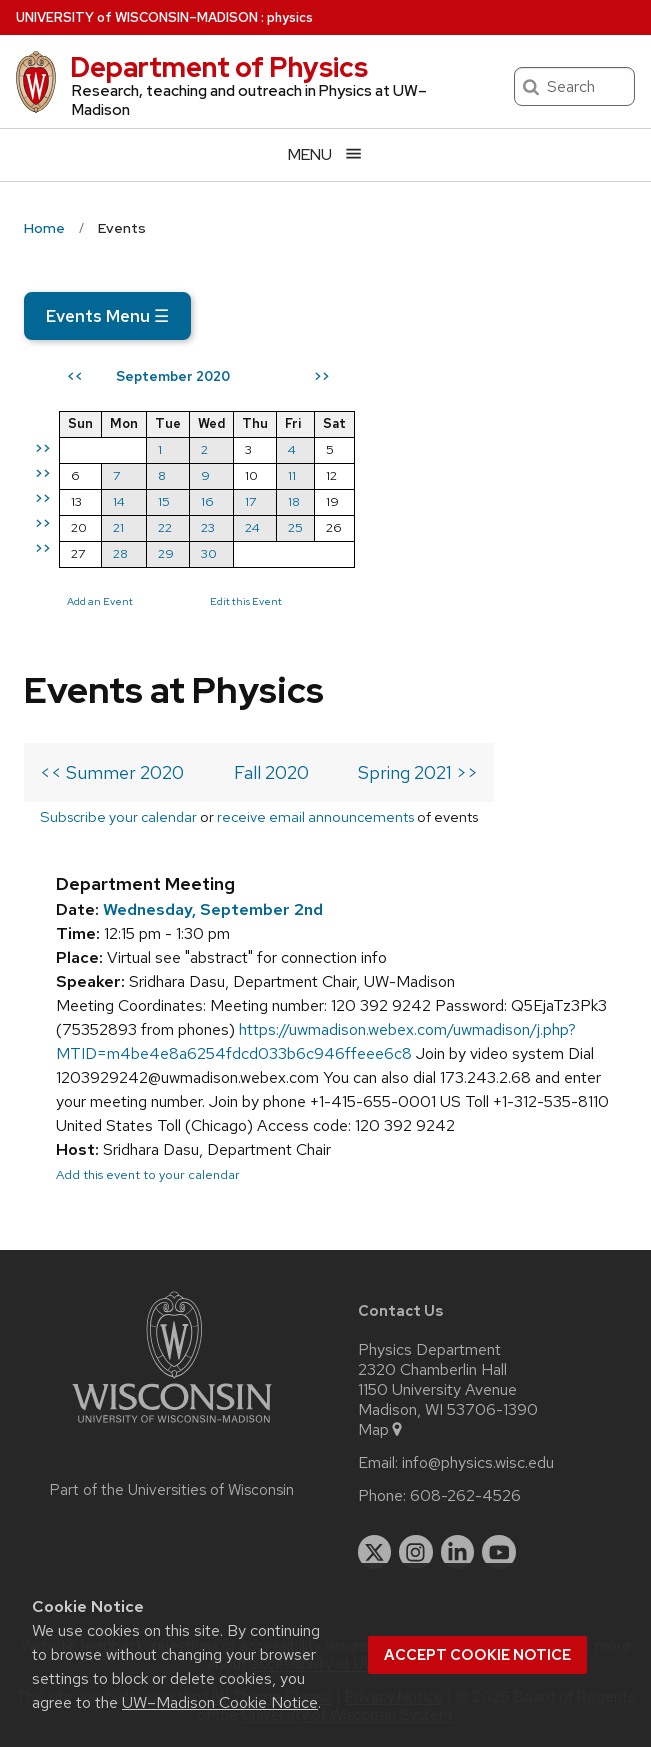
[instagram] (416, 1552)
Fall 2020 (271, 772)
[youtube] (499, 1552)
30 (209, 553)
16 (207, 501)
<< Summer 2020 (112, 772)
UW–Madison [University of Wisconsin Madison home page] (137, 17)
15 (164, 501)
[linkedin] (458, 1552)
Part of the (172, 1490)
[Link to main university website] (172, 1426)
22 (165, 527)
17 (250, 501)
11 (292, 475)
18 (294, 501)
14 (119, 501)
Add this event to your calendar (148, 1174)
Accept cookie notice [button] (477, 1655)
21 (118, 527)
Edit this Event (246, 601)
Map (381, 1430)
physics (290, 17)
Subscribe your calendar (118, 816)
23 (208, 527)
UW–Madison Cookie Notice (220, 1702)
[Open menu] (325, 154)
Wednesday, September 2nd (213, 909)
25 (295, 527)
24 (252, 527)
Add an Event (100, 601)
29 (166, 553)
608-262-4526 (465, 1496)
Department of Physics (219, 67)
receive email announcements (315, 816)
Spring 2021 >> (418, 772)
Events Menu (107, 316)
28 (120, 553)
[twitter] (375, 1552)
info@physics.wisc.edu (478, 1463)
